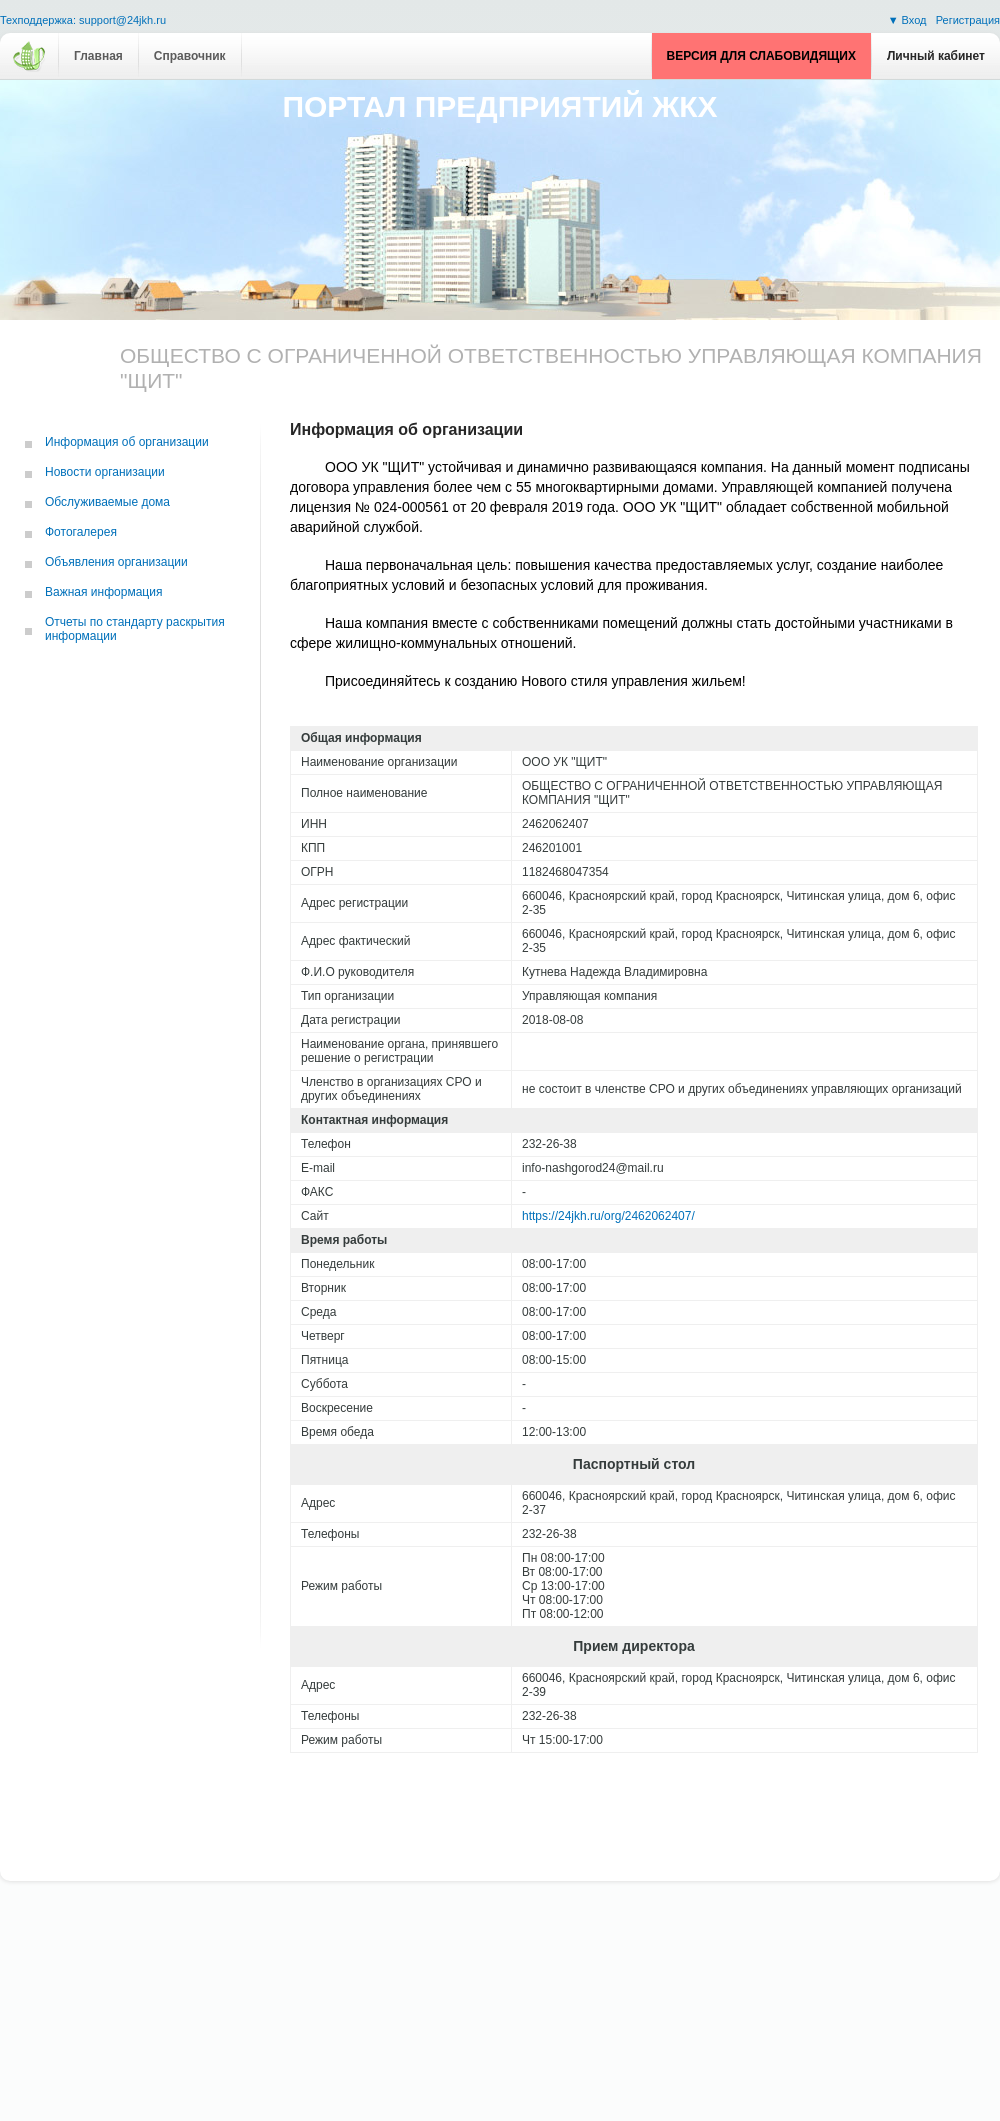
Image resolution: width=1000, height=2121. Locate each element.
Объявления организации (116, 562)
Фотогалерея (81, 532)
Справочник (190, 56)
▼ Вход (909, 20)
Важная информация (103, 592)
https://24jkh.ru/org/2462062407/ (608, 1216)
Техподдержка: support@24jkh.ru (83, 20)
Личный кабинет (936, 56)
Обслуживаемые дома (107, 502)
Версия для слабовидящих (761, 56)
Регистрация (968, 20)
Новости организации (105, 472)
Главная (98, 56)
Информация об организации (127, 442)
